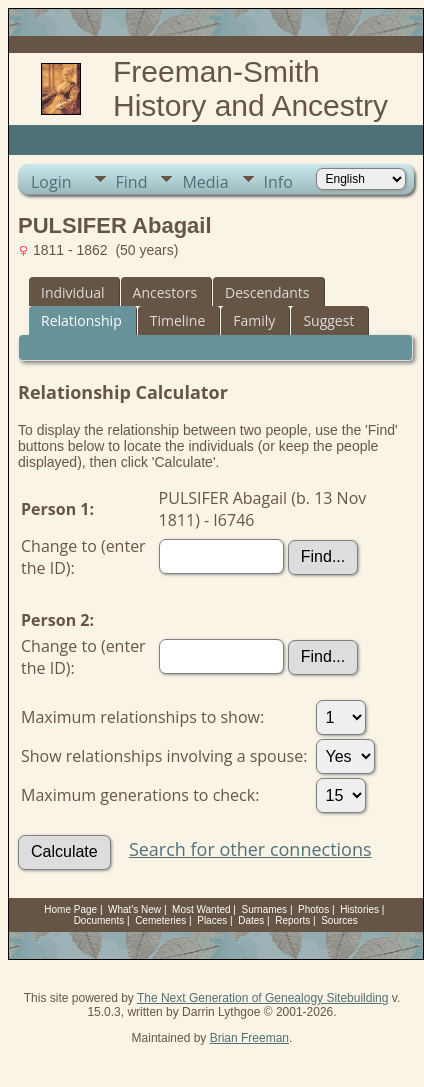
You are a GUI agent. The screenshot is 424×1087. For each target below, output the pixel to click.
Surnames (265, 909)
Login (51, 182)
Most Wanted (201, 909)
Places (212, 920)
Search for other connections (250, 849)
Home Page (70, 909)
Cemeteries (160, 920)
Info (278, 182)
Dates (251, 920)
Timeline (178, 320)
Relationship (81, 320)
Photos (313, 909)
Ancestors (165, 292)
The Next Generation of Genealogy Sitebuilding (263, 998)
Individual (73, 292)
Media (205, 182)
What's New (134, 909)
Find (132, 182)
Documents (99, 920)
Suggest (328, 320)
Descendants (267, 292)
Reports (292, 920)
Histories (359, 909)
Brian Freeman (249, 1038)
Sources (339, 920)
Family (254, 320)
